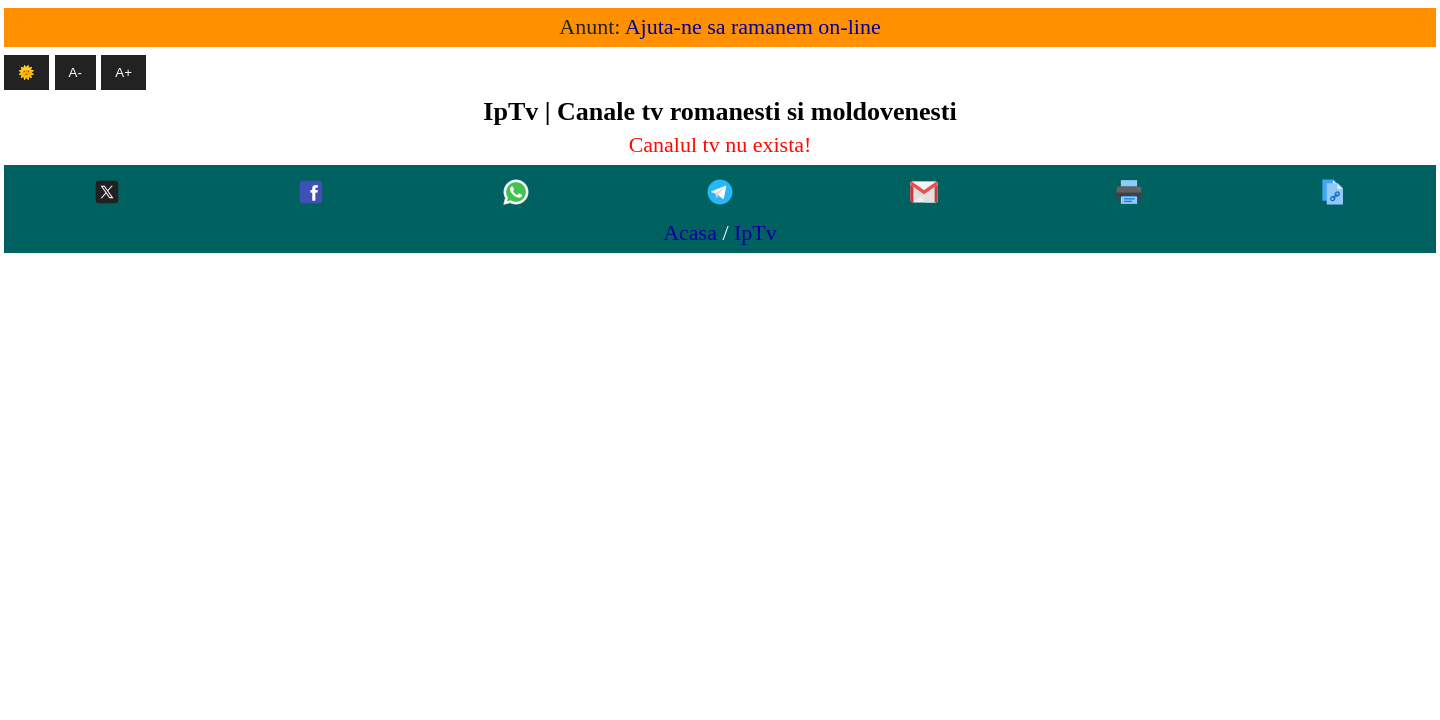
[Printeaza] (1129, 193)
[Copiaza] (1333, 193)
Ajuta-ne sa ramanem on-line (753, 26)
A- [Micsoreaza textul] (75, 72)
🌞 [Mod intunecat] (26, 72)
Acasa (690, 232)
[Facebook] (311, 193)
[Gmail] (924, 193)
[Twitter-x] (107, 193)
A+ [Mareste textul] (123, 72)
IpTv (755, 232)
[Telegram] (720, 193)
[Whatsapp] (516, 193)
